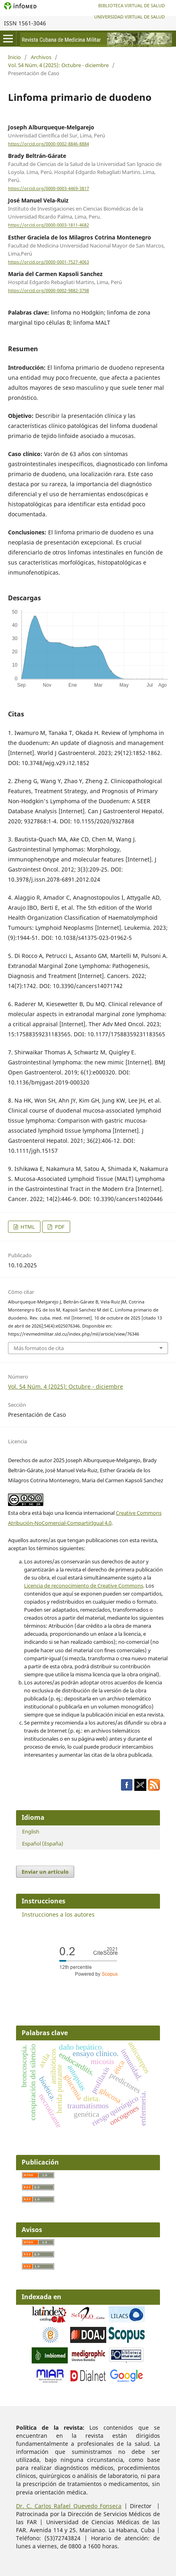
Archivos (41, 57)
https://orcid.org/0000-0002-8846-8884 (48, 144)
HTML (27, 1226)
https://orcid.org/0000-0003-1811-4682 (48, 225)
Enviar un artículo (45, 1871)
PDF (59, 1226)
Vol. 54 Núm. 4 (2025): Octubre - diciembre (58, 65)
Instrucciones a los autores (58, 1914)
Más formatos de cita (39, 1348)
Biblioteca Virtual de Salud (131, 5)
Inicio (14, 57)
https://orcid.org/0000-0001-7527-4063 (48, 262)
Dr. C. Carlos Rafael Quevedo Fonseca (68, 2506)
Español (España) (42, 1843)
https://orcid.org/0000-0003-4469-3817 (48, 188)
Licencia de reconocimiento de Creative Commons (83, 1585)
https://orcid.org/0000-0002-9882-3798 (48, 290)
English (30, 1831)
